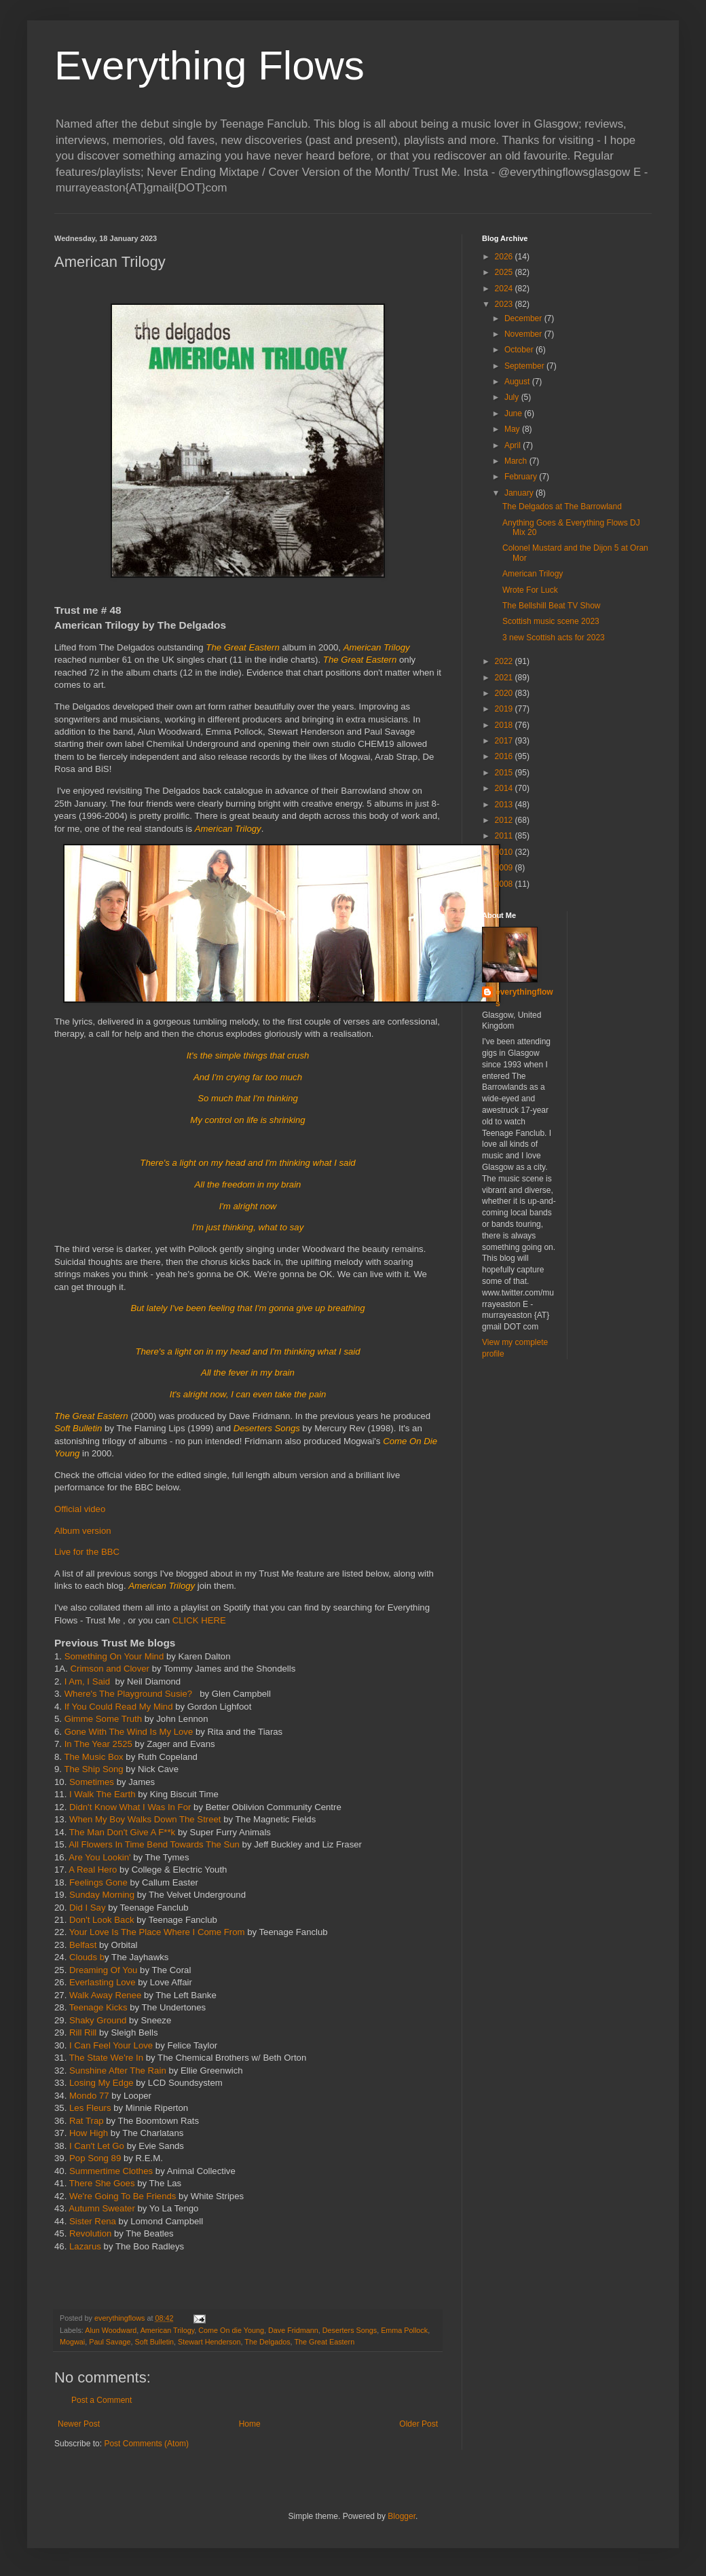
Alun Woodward (110, 2330)
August (518, 381)
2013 (505, 804)
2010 (505, 852)
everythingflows (524, 997)
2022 (505, 661)
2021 (505, 677)
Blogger (401, 2516)
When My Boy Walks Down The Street (146, 1819)
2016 (505, 756)
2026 (505, 256)
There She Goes (103, 2183)
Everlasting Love (102, 1982)
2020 (505, 693)
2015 (505, 772)
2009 (505, 867)
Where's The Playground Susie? (131, 1694)
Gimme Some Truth (103, 1719)
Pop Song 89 (96, 2158)
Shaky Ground (99, 2020)
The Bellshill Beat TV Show (551, 605)
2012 (505, 820)
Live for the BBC (86, 1552)
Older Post (418, 2424)
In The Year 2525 (98, 1744)
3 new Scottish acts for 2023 (553, 637)
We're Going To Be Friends (124, 2196)
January (520, 493)
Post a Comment (101, 2400)
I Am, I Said (87, 1681)
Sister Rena (94, 2221)
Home (250, 2424)
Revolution (91, 2233)
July (512, 397)
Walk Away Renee (105, 1995)
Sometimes (91, 1782)
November (524, 334)
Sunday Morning (101, 1895)
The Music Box (93, 1757)
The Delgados (267, 2342)
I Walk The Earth (103, 1794)
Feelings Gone (98, 1882)
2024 (505, 288)
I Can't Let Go (98, 2146)
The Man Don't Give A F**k (122, 1832)
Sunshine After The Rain (118, 2070)
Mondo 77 (89, 2096)
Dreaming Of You (103, 1970)
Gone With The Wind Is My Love (128, 1732)
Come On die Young (231, 2330)
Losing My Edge (101, 2083)
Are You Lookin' (99, 1857)
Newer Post (79, 2424)
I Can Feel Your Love (111, 2045)
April (513, 445)
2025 (505, 272)
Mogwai (72, 2342)
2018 (505, 725)
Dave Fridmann (293, 2330)
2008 (505, 884)
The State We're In (106, 2058)
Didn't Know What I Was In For (130, 1807)
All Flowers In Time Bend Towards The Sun (155, 1844)
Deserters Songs (349, 2330)
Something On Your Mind (114, 1656)
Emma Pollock (404, 2330)
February (521, 476)
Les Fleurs (90, 2108)
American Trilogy (168, 2330)
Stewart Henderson (209, 2342)
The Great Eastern (324, 2342)
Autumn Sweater (102, 2208)
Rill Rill (81, 2032)
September (525, 366)
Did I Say (88, 1907)
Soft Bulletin (154, 2342)
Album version (82, 1531)
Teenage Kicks (98, 2007)
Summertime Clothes (112, 2171)
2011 (505, 836)
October (520, 349)
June (514, 413)
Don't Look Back (102, 1920)
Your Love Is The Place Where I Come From (157, 1932)
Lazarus (86, 2246)
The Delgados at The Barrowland (562, 506)
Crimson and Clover (109, 1668)
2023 (505, 304)
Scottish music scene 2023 (550, 621)
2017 (505, 741)
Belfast (82, 1945)
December (524, 318)
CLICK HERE (199, 1620)
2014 (505, 788)
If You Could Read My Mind (118, 1706)
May (513, 429)
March (517, 461)
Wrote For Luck (530, 590)
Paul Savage (109, 2342)
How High (90, 2133)
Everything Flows (209, 65)
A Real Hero (93, 1869)
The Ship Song (93, 1769)
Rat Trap (86, 2121)
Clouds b (87, 1957)
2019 (505, 709)
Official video (79, 1509)
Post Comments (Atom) (146, 2443)
